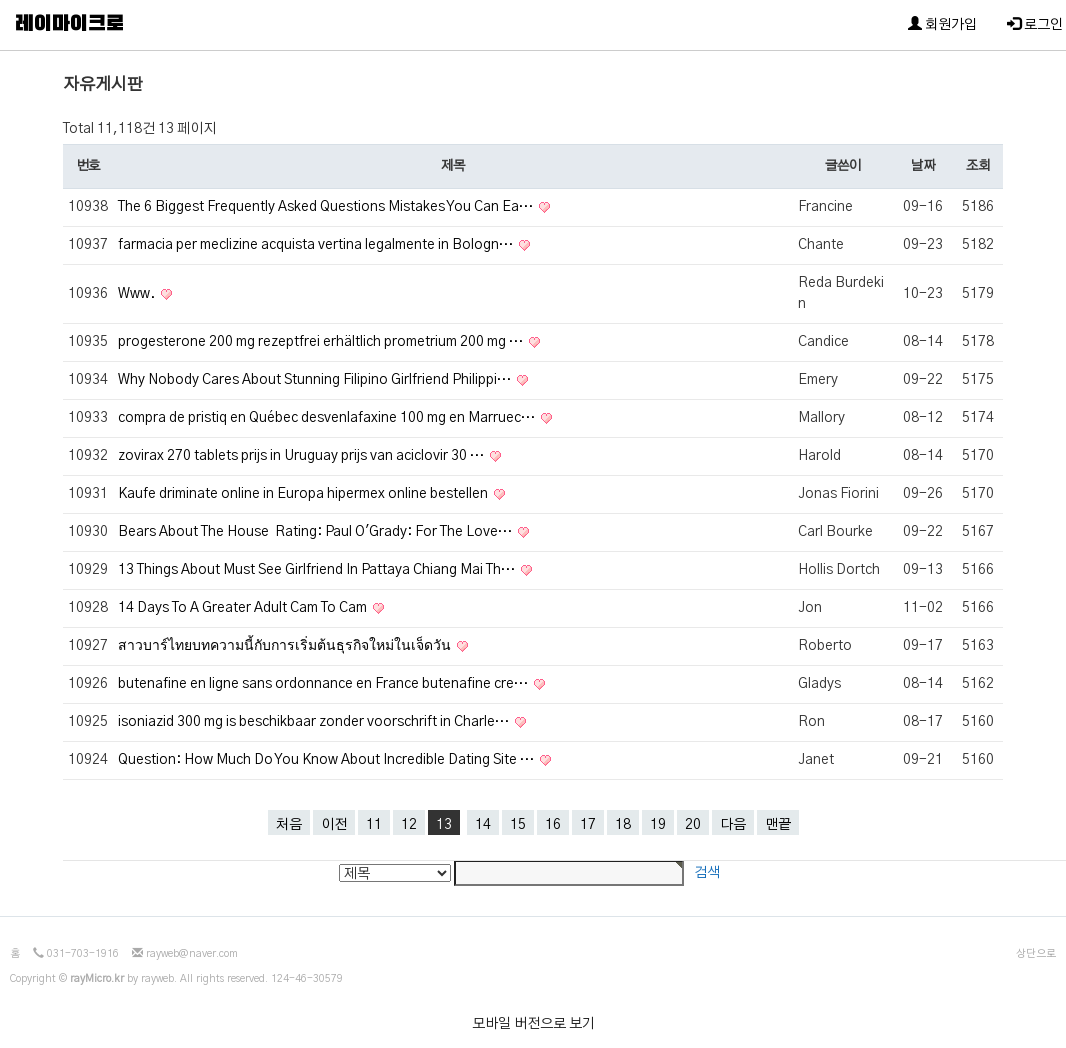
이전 (334, 825)
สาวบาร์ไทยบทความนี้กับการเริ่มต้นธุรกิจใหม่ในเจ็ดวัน (286, 646)
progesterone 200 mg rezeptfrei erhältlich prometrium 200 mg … (322, 342)
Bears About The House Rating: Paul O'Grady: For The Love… (316, 532)
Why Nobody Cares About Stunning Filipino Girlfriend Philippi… (316, 380)
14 (483, 825)
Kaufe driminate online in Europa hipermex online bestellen (304, 494)
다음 (733, 825)
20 (693, 825)
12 (409, 825)
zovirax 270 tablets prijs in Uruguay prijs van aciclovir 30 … (302, 456)
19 (658, 825)
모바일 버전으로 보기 (533, 1024)
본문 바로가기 (0, 0)
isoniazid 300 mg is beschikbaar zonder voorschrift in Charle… (315, 722)
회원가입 (942, 24)
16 (553, 825)
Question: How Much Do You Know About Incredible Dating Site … (327, 760)
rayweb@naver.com (192, 954)
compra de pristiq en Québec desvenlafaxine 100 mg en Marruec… (328, 418)
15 (518, 825)
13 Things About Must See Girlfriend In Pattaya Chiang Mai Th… (318, 570)
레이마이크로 (69, 25)
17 (588, 825)
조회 (977, 166)
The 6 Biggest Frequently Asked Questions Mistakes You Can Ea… (327, 207)
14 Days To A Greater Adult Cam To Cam (244, 608)
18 (623, 825)
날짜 (922, 166)
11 (374, 825)
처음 (289, 825)
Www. (138, 294)
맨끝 (778, 825)
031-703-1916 (83, 954)
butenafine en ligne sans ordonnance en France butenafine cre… (324, 684)
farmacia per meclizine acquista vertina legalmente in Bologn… (317, 245)
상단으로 (1036, 954)
